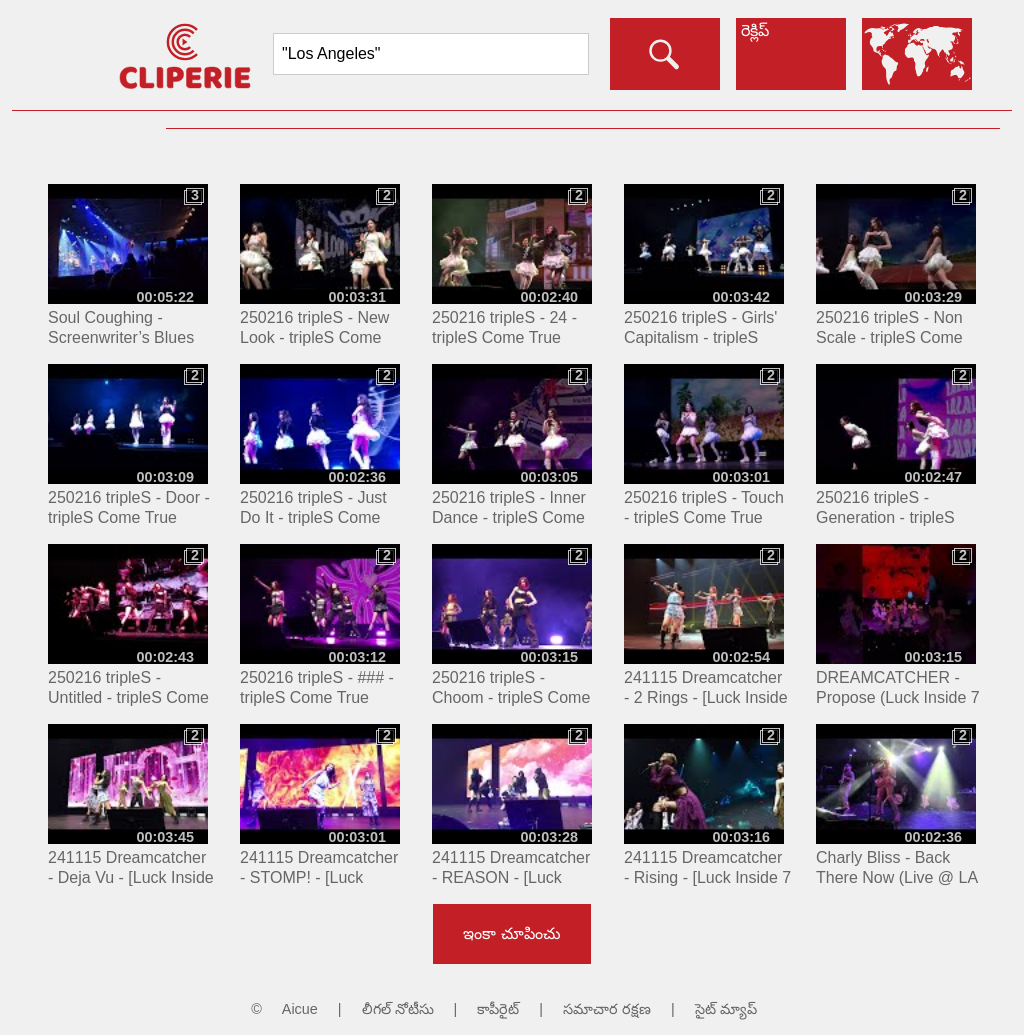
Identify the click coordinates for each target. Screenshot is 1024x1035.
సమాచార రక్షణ (607, 1009)
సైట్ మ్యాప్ (726, 1009)
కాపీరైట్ (498, 1009)
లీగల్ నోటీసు (398, 1009)
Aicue (300, 1009)
